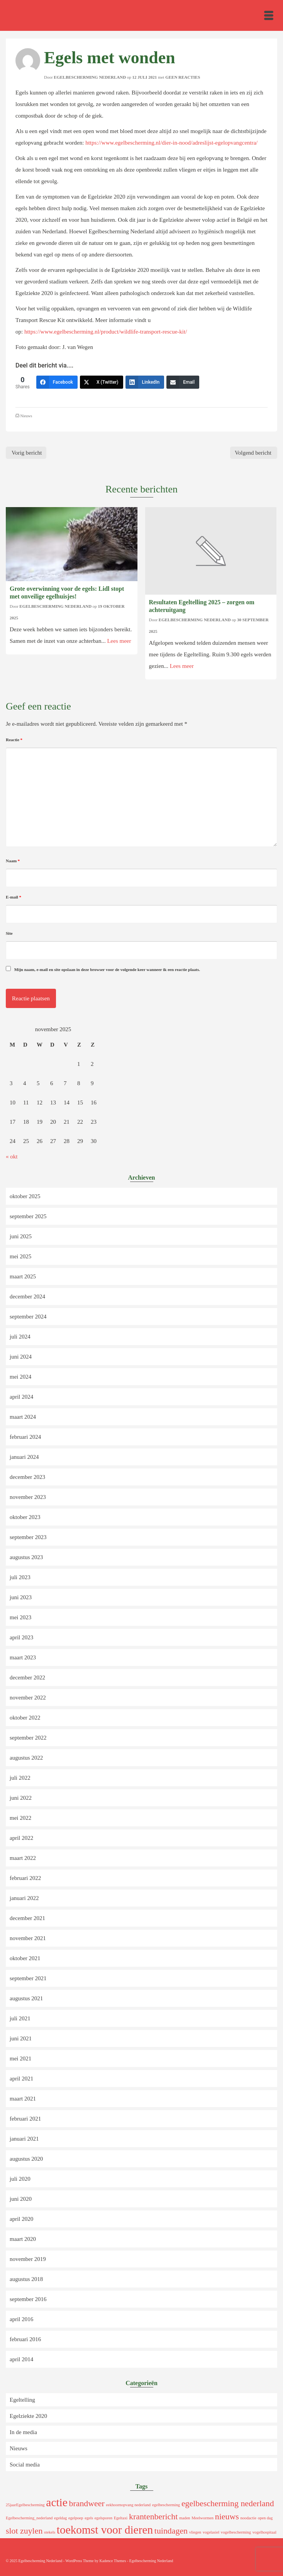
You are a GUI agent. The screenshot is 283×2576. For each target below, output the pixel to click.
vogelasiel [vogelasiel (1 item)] (211, 2532)
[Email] (182, 382)
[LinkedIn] (144, 382)
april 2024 (21, 1397)
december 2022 (27, 1677)
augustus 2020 (26, 2159)
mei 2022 (20, 1818)
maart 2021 (23, 2099)
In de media (23, 2432)
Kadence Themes (112, 2561)
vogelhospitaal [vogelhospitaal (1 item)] (264, 2532)
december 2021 (27, 1918)
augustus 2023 (26, 1557)
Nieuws (26, 416)
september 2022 (28, 1738)
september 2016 (28, 2299)
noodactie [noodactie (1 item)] (248, 2518)
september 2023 (28, 1537)
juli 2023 (20, 1577)
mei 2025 (20, 1256)
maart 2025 (23, 1276)
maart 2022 (23, 1858)
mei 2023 (20, 1617)
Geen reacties (182, 77)
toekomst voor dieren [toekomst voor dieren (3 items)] (105, 2530)
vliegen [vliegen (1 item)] (195, 2532)
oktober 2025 (25, 1196)
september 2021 (28, 1978)
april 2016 (21, 2319)
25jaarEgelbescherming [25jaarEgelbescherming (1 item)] (25, 2505)
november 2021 (28, 1938)
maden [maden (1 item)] (184, 2518)
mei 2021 (20, 2058)
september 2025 (28, 1216)
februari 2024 (25, 1437)
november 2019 (28, 2259)
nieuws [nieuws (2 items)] (227, 2516)
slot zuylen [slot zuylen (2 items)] (24, 2531)
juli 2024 (20, 1337)
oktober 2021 (25, 1958)
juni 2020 (21, 2199)
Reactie (14, 739)
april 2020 (21, 2219)
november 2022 (28, 1697)
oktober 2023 (25, 1517)
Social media (25, 2464)
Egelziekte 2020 (28, 2416)
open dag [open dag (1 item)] (265, 2518)
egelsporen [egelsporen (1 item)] (103, 2518)
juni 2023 (21, 1597)
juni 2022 (21, 1798)
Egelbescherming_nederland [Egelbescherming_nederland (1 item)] (29, 2518)
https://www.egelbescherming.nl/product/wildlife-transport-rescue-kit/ (105, 332)
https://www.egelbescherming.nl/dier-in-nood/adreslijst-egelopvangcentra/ (171, 143)
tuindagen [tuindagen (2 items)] (171, 2531)
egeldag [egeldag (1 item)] (60, 2518)
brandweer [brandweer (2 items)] (86, 2503)
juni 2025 (21, 1236)
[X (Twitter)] (101, 382)
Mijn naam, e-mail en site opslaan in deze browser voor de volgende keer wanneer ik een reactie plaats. (107, 969)
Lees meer (119, 641)
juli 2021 (20, 2018)
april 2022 (21, 1838)
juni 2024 (21, 1357)
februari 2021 (25, 2119)
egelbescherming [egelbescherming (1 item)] (166, 2505)
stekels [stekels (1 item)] (49, 2532)
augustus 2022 (26, 1758)
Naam (13, 860)
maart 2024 (23, 1417)
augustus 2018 (26, 2279)
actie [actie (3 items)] (56, 2502)
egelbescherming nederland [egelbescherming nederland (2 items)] (227, 2503)
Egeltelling (22, 2400)
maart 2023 (23, 1657)
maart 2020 (23, 2239)
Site (9, 933)
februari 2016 (25, 2339)
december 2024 (27, 1296)
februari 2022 (25, 1878)
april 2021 (21, 2078)
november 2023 (28, 1497)
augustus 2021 (26, 1998)
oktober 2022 (25, 1718)
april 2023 (21, 1637)
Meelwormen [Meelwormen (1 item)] (202, 2518)
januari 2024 (24, 1457)
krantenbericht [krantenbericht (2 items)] (153, 2516)
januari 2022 (24, 1898)
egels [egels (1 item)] (89, 2518)
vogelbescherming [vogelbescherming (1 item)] (236, 2532)
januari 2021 (24, 2139)
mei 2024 (20, 1377)
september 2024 (28, 1316)
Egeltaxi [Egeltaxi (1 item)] (121, 2518)
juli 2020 (20, 2179)
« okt (11, 1156)
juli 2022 (20, 1778)
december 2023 (27, 1477)
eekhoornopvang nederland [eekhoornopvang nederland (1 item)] (128, 2505)
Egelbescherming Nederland (90, 77)
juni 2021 (21, 2038)
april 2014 (21, 2359)
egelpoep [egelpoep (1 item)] (75, 2518)
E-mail (13, 897)
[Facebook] (57, 382)
